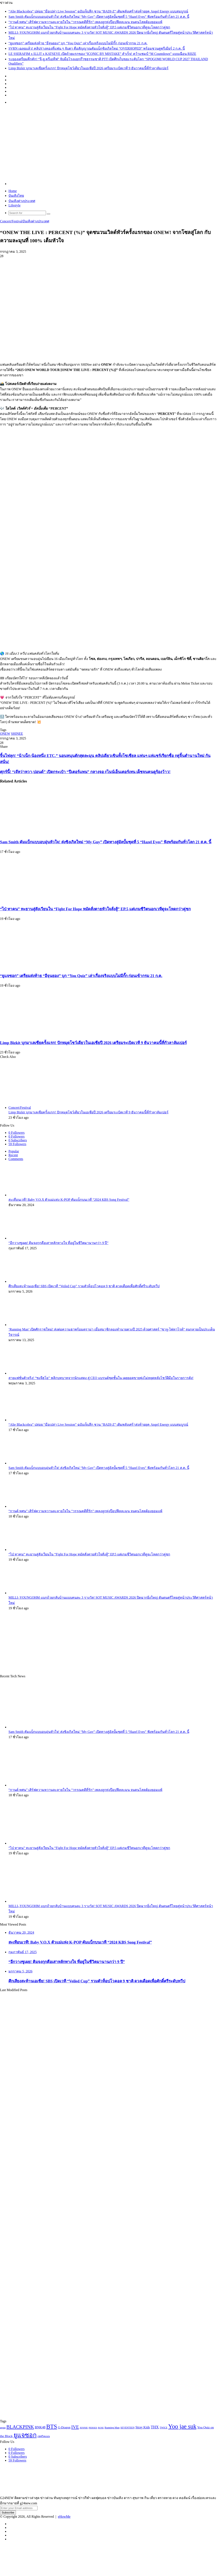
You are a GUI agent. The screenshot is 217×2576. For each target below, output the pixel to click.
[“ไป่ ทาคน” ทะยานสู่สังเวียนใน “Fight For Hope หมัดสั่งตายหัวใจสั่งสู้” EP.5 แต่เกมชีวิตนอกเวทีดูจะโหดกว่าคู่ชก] (41, 900)
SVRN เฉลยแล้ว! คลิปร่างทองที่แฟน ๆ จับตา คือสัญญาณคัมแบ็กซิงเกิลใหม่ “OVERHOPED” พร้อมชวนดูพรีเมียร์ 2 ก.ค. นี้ (96, 48)
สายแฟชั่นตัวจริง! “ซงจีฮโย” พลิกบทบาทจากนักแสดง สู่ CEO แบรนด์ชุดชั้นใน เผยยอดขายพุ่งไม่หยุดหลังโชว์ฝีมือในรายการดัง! (100, 1378)
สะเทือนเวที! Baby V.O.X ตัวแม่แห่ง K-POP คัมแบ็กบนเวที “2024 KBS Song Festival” (68, 1199)
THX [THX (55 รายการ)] (155, 2427)
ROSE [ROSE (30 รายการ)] (101, 2428)
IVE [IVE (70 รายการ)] (75, 2427)
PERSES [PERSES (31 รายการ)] (93, 2427)
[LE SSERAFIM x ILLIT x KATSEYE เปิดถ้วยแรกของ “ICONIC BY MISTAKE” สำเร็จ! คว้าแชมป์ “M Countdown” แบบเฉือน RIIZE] (41, 2370)
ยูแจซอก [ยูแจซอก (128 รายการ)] (25, 2435)
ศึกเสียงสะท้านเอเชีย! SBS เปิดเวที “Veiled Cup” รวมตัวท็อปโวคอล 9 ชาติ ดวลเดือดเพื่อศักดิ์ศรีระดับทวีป (84, 1286)
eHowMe (64, 2516)
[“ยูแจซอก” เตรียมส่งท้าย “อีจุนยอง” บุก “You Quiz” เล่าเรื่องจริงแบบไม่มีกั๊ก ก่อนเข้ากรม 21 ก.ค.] (41, 967)
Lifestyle (14, 205)
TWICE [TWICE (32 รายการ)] (163, 2427)
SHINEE (17, 733)
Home (12, 191)
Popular (13, 1151)
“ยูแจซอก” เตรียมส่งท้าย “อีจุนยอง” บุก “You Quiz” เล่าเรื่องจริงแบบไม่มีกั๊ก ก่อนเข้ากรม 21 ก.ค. (77, 43)
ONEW (5, 733)
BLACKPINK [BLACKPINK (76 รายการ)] (20, 2427)
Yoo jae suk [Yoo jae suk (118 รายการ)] (182, 2426)
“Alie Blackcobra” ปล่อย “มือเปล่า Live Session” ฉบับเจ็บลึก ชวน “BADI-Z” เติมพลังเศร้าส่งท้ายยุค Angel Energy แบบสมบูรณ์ (98, 11)
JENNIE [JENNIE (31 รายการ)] (84, 2427)
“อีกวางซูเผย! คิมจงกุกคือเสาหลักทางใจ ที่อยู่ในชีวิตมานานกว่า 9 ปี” (58, 1243)
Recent (13, 1155)
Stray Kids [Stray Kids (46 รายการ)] (142, 2427)
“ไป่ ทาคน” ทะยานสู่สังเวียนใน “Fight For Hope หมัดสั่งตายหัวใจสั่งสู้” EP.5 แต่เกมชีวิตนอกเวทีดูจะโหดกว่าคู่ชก (89, 27)
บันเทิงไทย (16, 195)
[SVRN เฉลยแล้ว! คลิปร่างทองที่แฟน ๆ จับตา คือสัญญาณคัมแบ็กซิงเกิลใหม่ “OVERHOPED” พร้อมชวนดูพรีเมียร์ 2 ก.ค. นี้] (41, 2322)
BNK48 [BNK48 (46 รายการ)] (40, 2427)
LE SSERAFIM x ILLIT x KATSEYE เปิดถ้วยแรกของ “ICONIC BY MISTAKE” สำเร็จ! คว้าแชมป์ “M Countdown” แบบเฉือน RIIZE (102, 54)
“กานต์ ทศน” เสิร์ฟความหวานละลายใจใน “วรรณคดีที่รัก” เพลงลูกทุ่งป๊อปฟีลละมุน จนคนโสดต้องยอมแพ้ (85, 22)
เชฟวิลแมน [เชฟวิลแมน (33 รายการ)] (44, 2436)
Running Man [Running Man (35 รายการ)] (112, 2427)
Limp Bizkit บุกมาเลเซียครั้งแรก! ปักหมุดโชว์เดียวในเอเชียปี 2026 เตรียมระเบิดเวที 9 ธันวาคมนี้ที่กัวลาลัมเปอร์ (88, 68)
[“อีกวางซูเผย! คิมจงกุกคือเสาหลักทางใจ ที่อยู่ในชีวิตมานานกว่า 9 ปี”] (31, 1238)
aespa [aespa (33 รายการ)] (3, 2427)
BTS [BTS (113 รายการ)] (51, 2426)
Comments (15, 1159)
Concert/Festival (11, 221)
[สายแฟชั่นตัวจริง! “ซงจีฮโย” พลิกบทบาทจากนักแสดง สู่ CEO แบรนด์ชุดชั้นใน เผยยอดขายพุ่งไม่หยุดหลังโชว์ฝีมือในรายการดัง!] (31, 1373)
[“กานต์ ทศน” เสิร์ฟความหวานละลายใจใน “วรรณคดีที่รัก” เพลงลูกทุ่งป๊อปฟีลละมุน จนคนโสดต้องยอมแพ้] (31, 1506)
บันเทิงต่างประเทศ (21, 201)
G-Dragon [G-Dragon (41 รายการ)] (64, 2427)
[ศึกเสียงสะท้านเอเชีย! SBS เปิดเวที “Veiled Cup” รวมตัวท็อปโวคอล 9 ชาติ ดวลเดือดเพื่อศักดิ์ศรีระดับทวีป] (31, 1281)
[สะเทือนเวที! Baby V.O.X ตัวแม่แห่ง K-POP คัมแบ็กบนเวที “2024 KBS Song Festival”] (31, 1195)
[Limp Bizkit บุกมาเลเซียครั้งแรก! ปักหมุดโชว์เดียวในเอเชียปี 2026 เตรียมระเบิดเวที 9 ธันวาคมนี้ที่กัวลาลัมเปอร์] (41, 1033)
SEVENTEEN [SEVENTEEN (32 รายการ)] (127, 2427)
